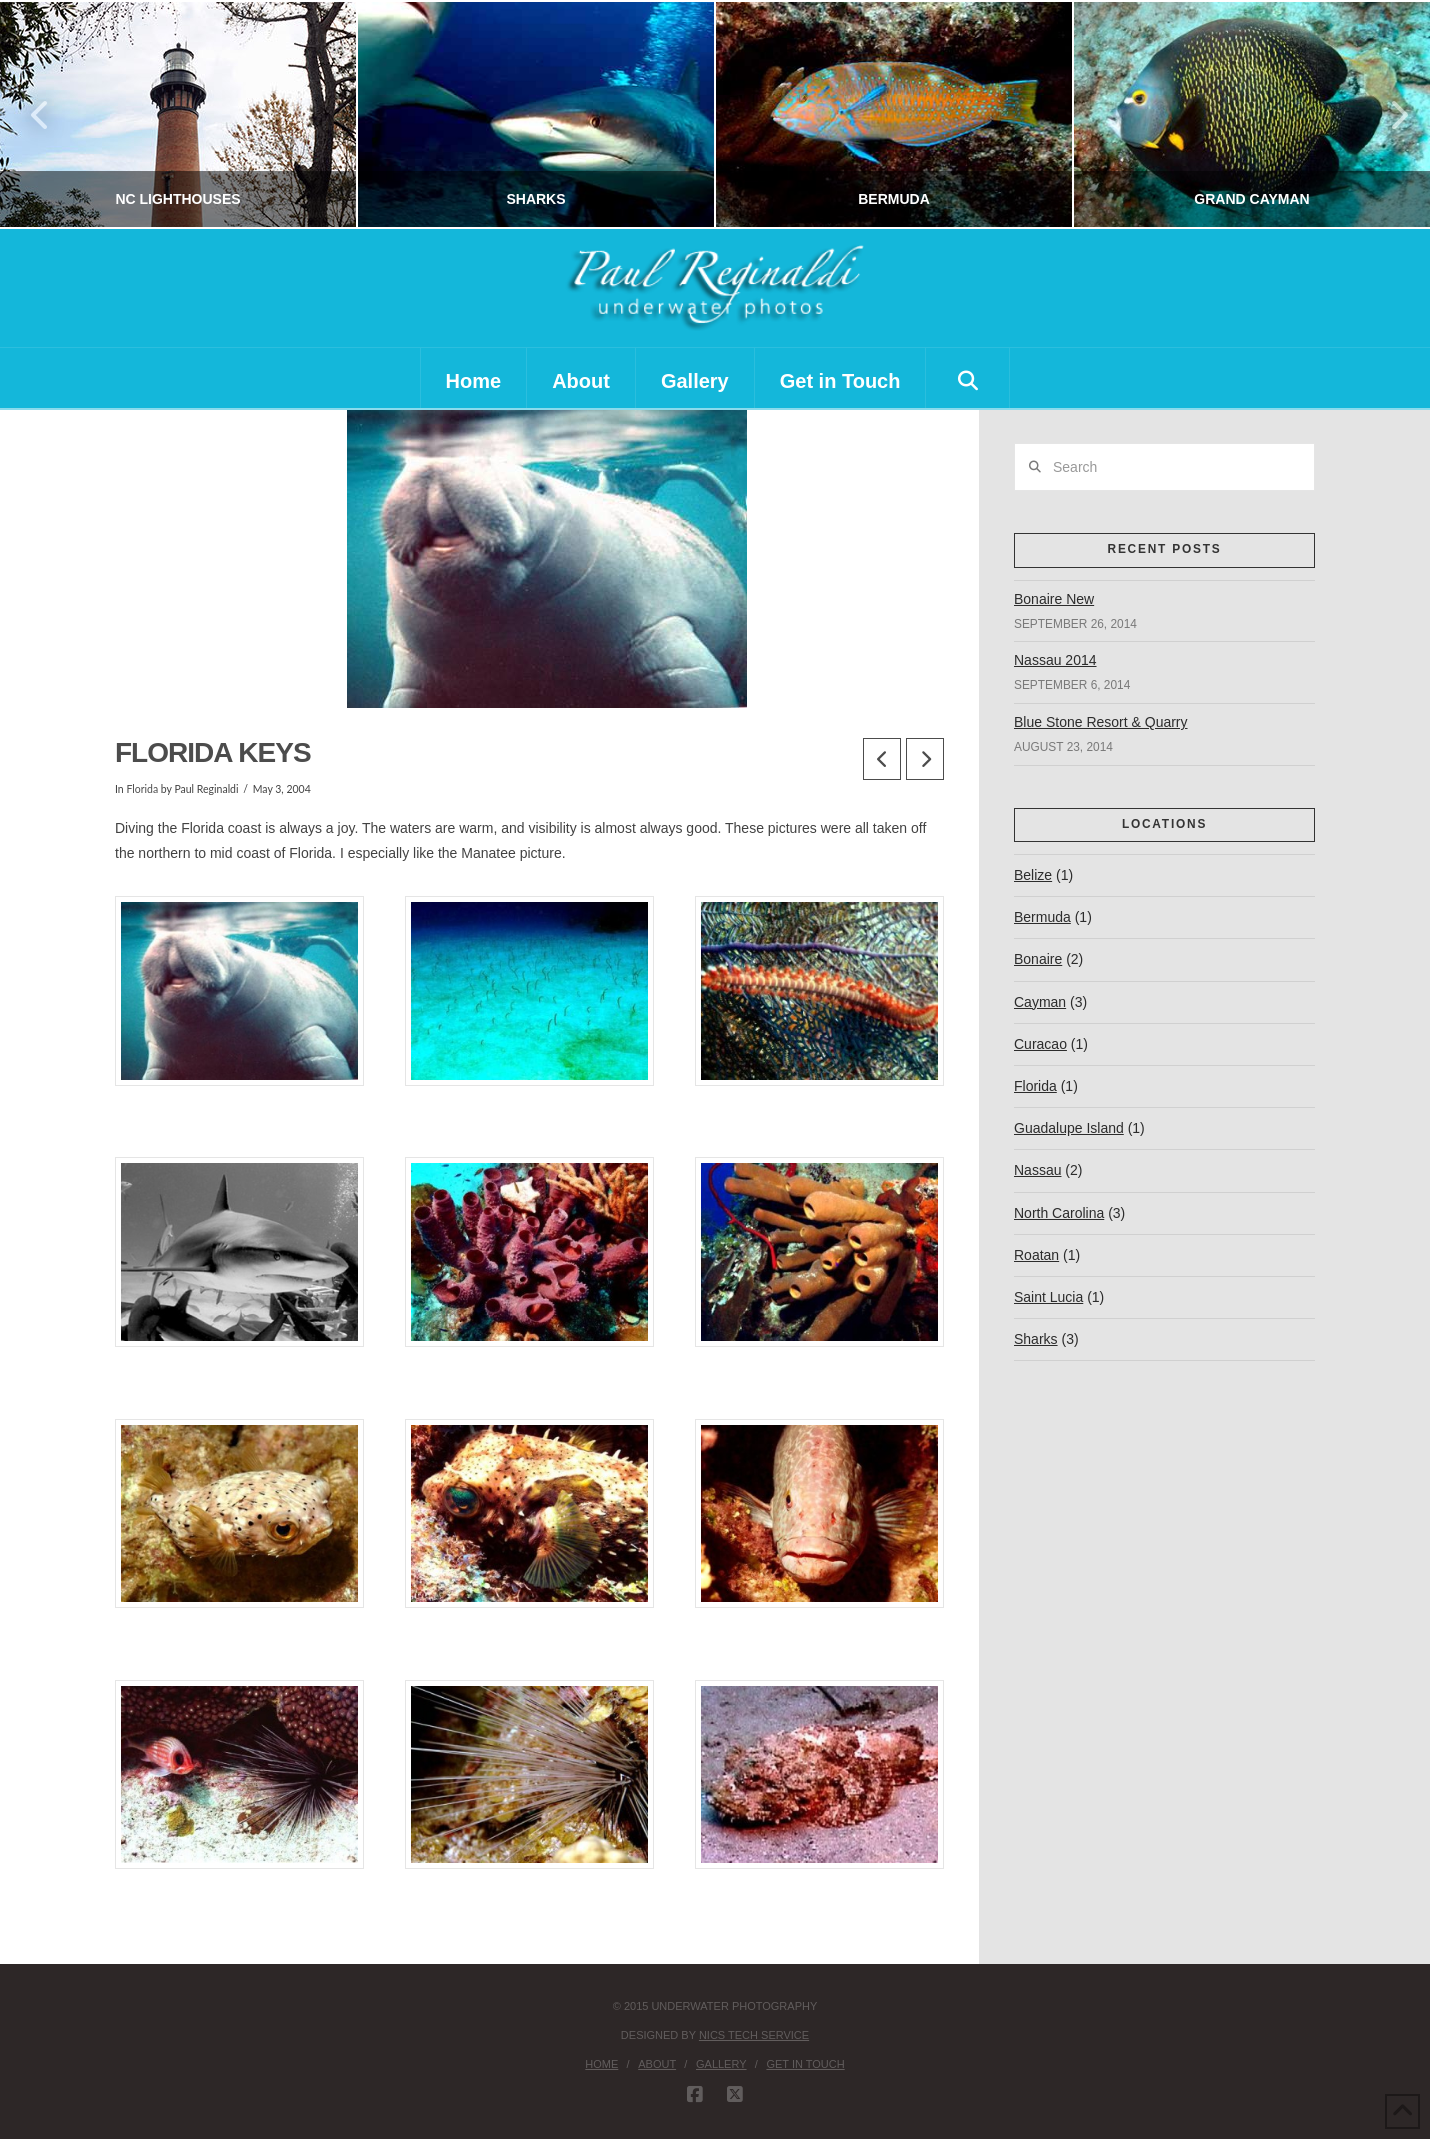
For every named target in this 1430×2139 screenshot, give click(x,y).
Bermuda (1042, 917)
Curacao (1040, 1044)
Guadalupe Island (1069, 1128)
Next (1388, 114)
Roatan (1036, 1255)
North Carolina (1059, 1213)
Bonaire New (1054, 599)
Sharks (1036, 1339)
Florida (142, 789)
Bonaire (1038, 959)
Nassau (1037, 1170)
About (657, 2064)
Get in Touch (805, 2064)
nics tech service (754, 2035)
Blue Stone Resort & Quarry (1101, 722)
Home (601, 2064)
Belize (1033, 875)
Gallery (721, 2064)
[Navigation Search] (968, 378)
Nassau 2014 (1055, 660)
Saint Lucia (1048, 1297)
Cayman (1040, 1002)
